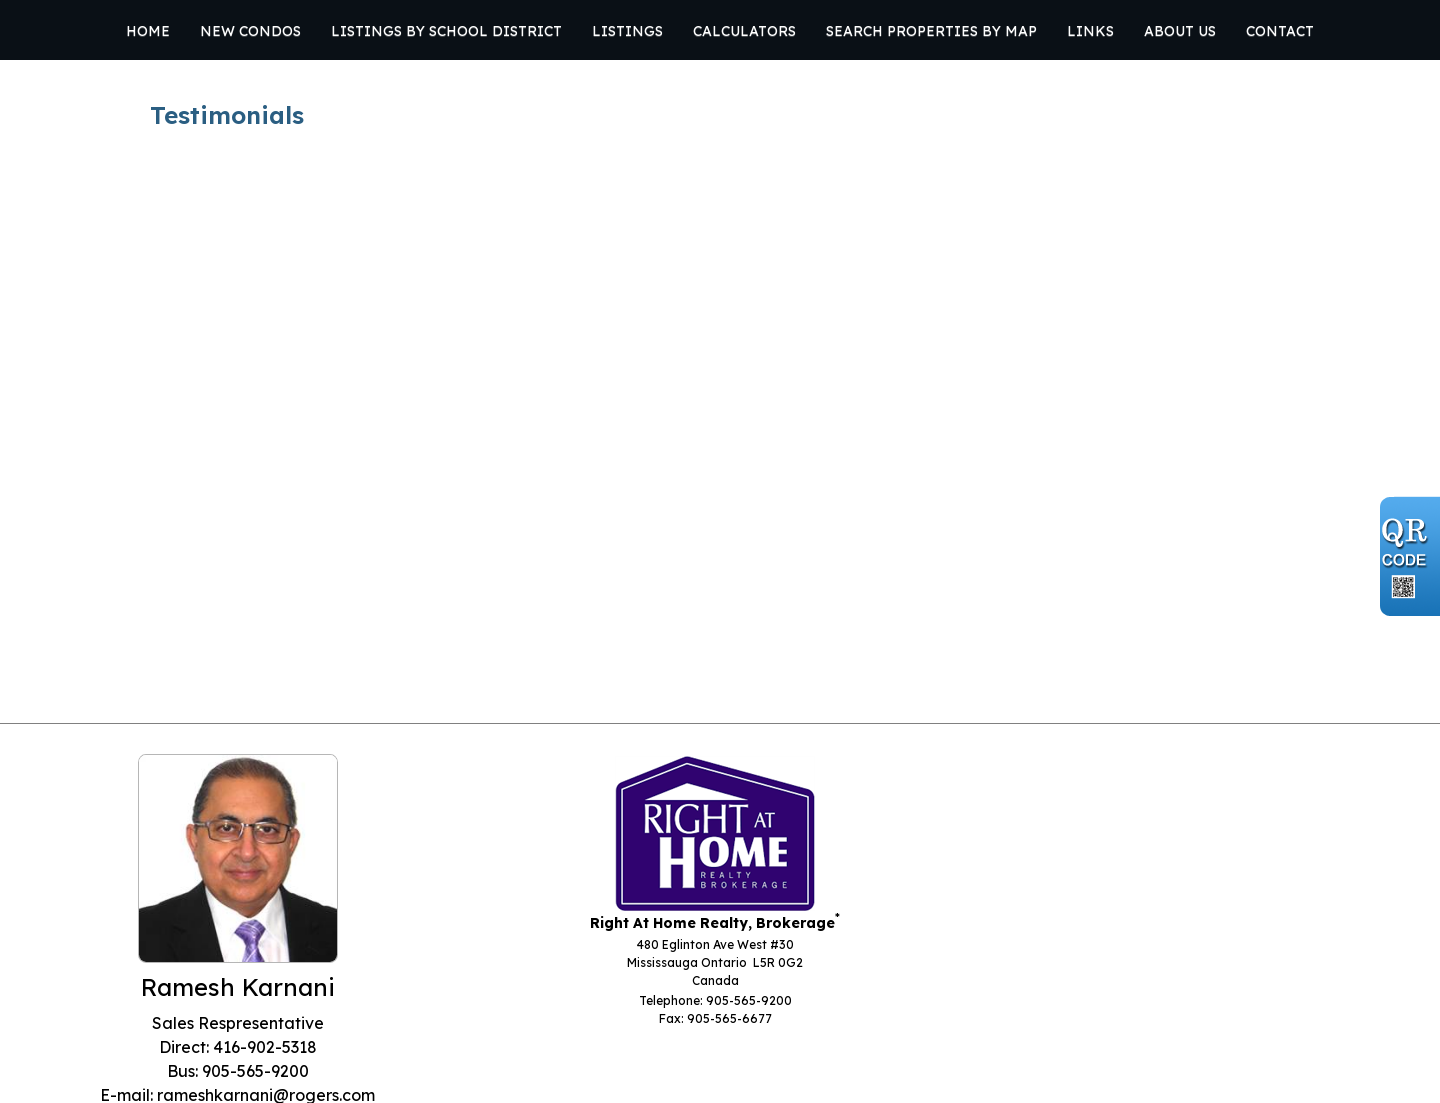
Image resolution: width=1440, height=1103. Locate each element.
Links (1090, 31)
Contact (1280, 31)
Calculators (744, 31)
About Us (1180, 31)
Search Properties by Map (931, 31)
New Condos (250, 31)
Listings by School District (446, 31)
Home (148, 31)
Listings (627, 31)
